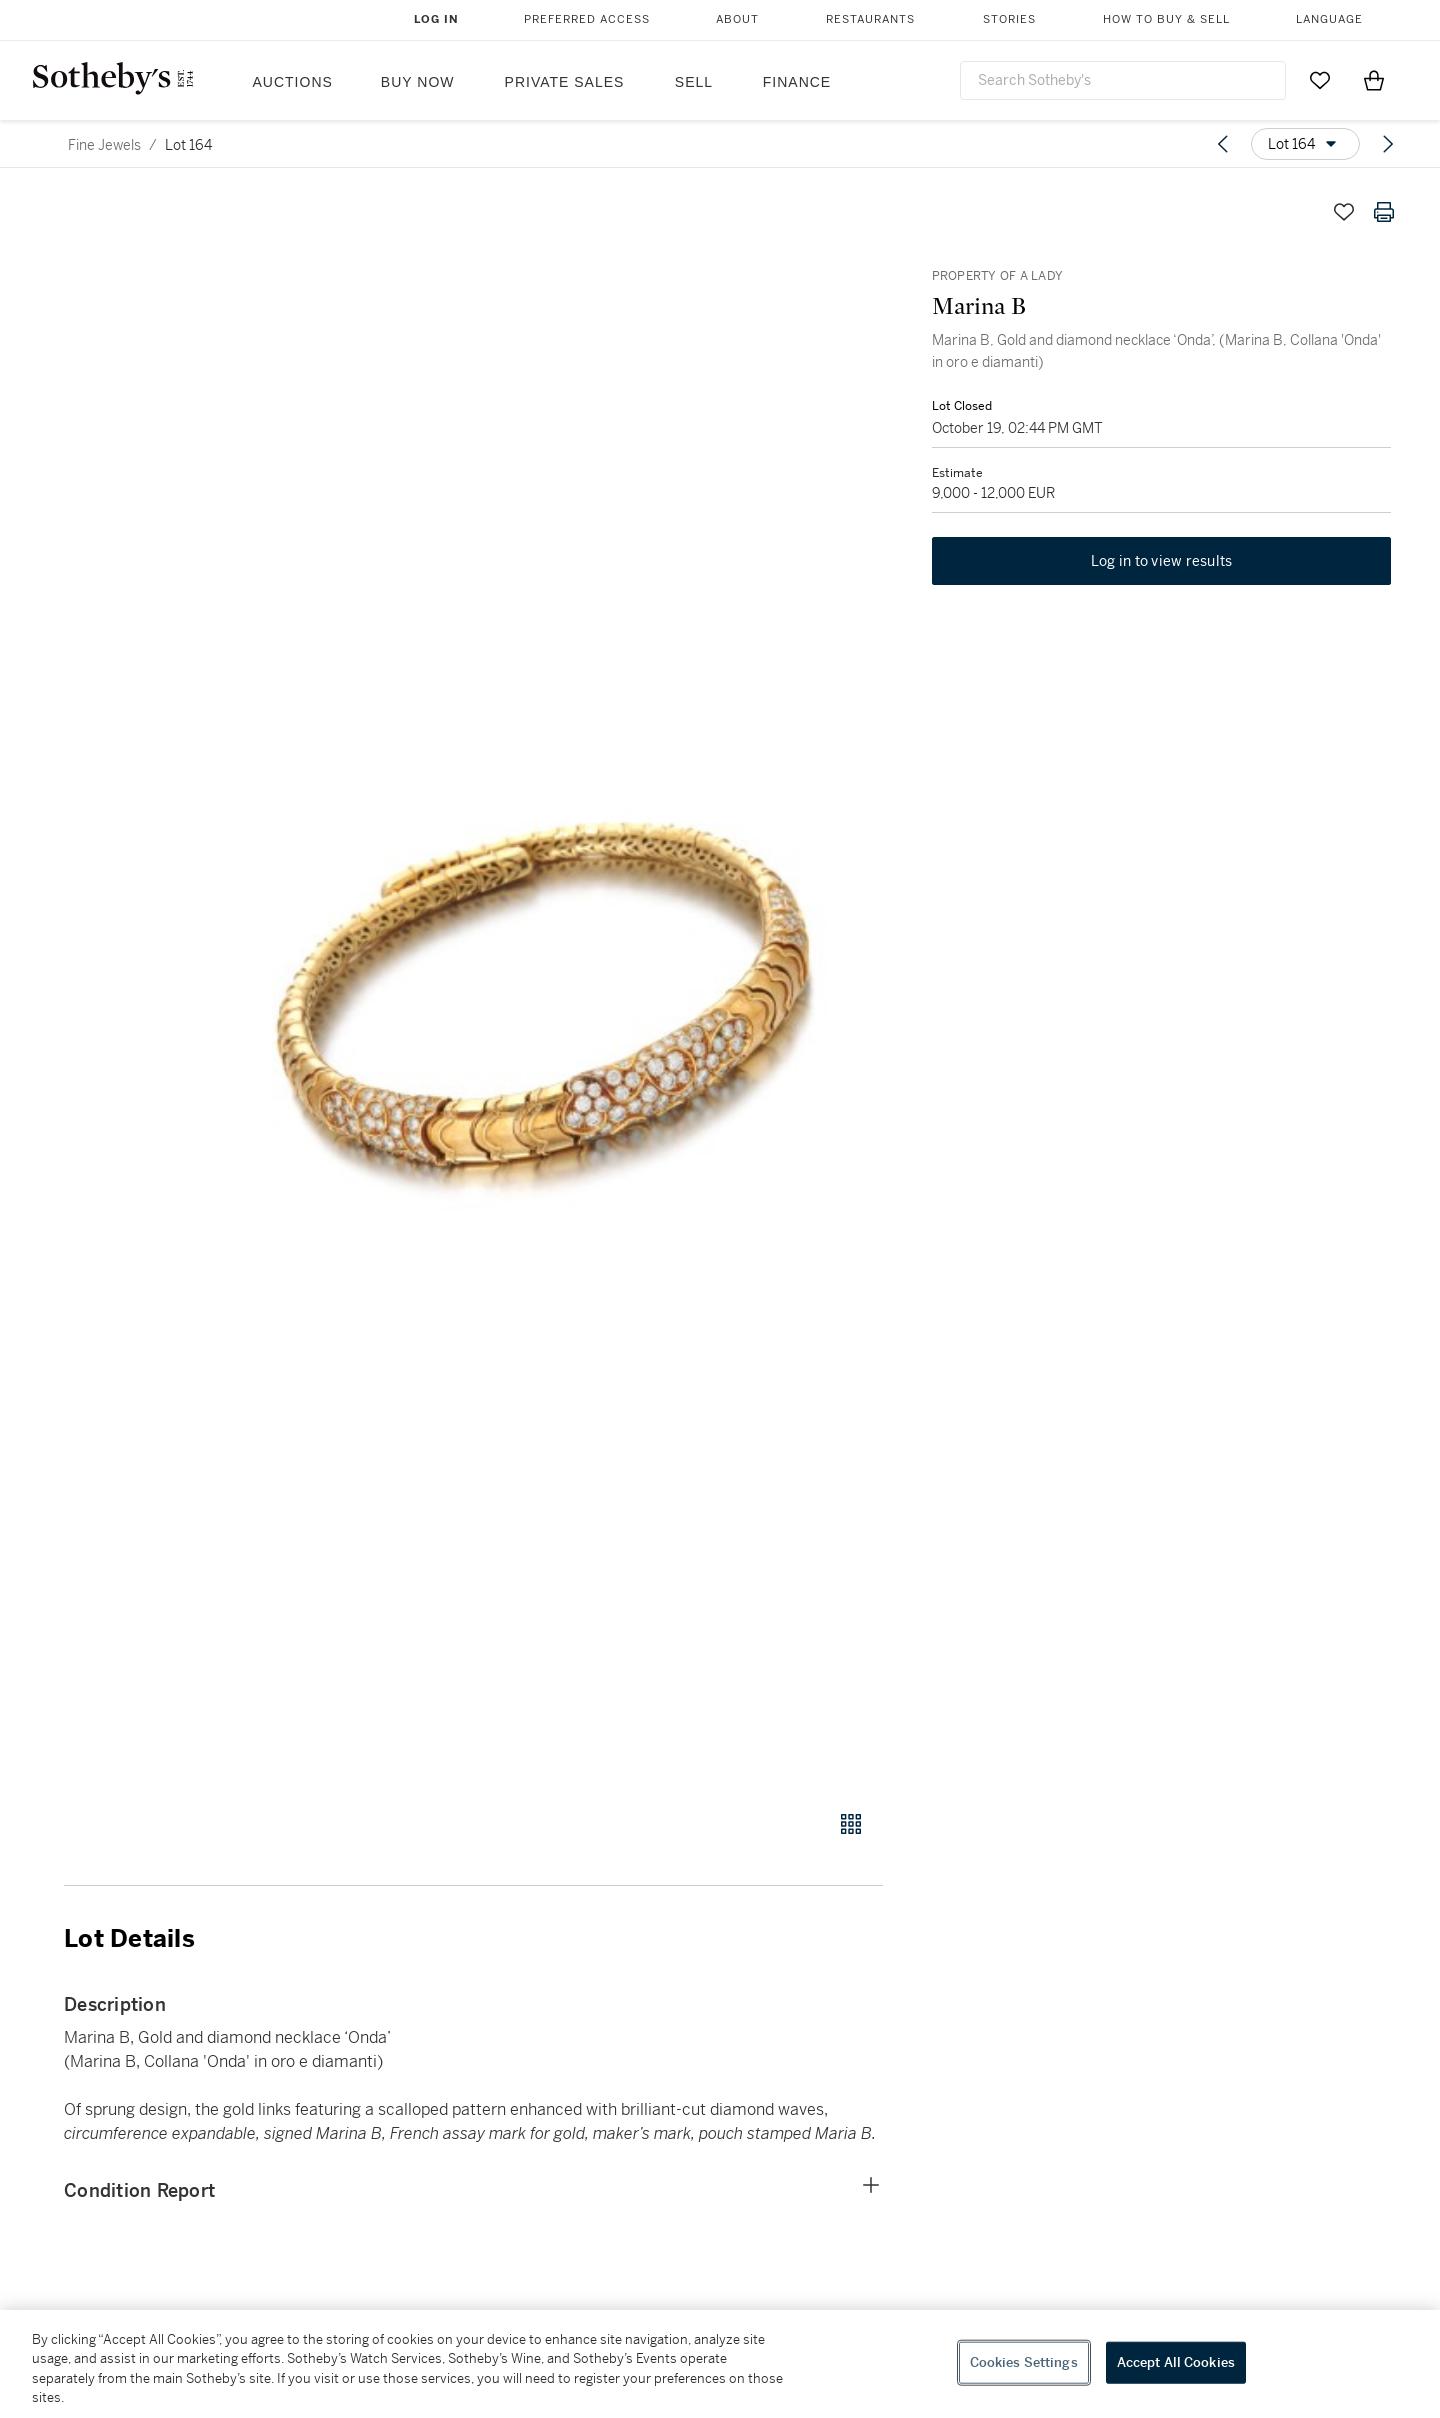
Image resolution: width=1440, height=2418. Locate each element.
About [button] (737, 19)
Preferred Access (587, 19)
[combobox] (1123, 80)
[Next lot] (1388, 144)
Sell (694, 82)
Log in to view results (1162, 578)
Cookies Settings (1024, 2362)
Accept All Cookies (1176, 2362)
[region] (720, 2364)
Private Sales (565, 82)
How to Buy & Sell (1166, 19)
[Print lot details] (1384, 212)
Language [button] (1329, 19)
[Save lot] (1344, 212)
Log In (436, 19)
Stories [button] (1009, 19)
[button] (550, 990)
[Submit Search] (1263, 80)
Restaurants (870, 19)
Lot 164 (188, 145)
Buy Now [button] (418, 82)
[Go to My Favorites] (1320, 80)
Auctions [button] (293, 82)
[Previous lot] (1223, 144)
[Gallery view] (851, 1824)
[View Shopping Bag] (1374, 80)
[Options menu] (1305, 144)
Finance (797, 82)
